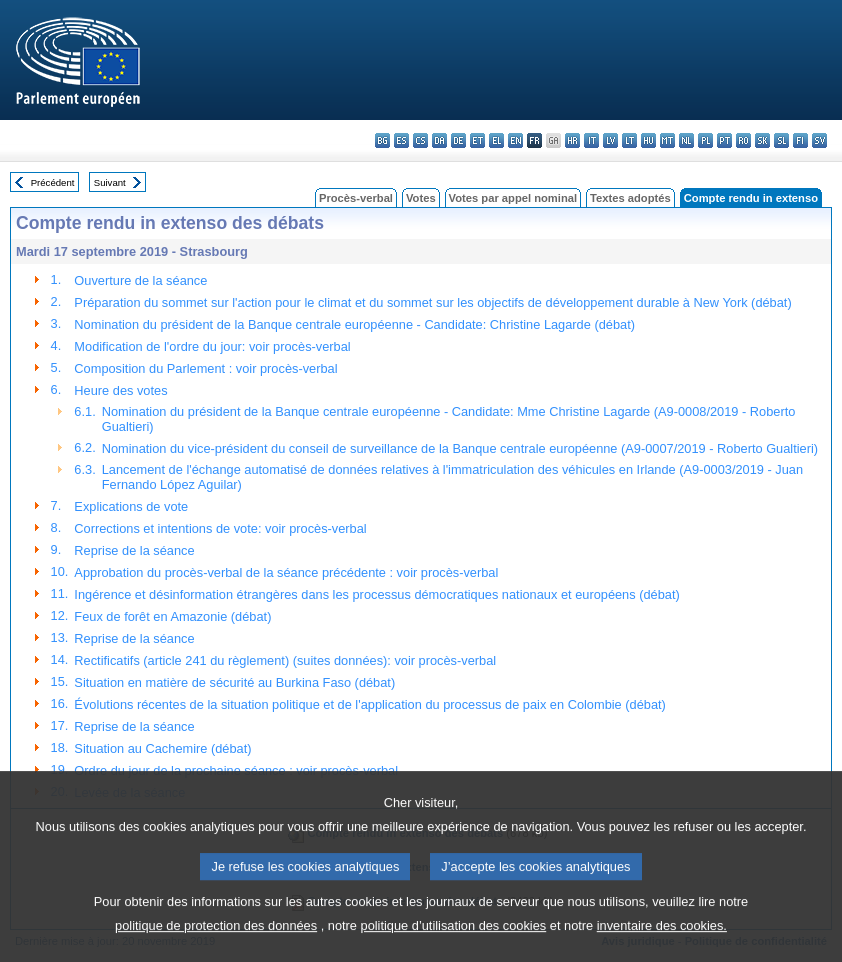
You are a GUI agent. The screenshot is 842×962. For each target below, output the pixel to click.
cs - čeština (420, 140)
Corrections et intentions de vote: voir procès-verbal (220, 528)
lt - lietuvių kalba (629, 140)
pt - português (724, 140)
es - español (401, 140)
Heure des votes (120, 390)
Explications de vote (131, 506)
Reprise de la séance (134, 550)
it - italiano (591, 140)
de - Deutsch (458, 140)
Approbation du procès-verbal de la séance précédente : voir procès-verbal (286, 572)
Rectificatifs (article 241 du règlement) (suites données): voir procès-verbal (285, 660)
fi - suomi (800, 140)
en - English (515, 140)
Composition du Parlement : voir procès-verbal (205, 368)
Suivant (110, 182)
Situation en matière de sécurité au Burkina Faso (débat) (234, 682)
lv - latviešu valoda (610, 140)
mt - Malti (667, 140)
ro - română (743, 140)
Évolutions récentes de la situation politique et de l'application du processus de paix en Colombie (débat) (369, 704)
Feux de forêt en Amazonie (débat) (172, 616)
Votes (421, 198)
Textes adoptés (630, 198)
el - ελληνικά (496, 140)
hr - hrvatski (572, 140)
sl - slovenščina (781, 140)
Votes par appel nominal (513, 198)
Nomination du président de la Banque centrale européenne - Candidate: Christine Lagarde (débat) (354, 324)
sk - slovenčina (762, 140)
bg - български (382, 140)
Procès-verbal (356, 198)
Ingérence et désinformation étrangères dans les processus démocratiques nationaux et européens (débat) (376, 594)
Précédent (53, 182)
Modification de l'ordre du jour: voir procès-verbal (212, 346)
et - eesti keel (477, 140)
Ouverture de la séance (140, 280)
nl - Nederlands (686, 140)
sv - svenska (819, 140)
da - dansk (439, 140)
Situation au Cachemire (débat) (162, 748)
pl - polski (705, 140)
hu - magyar (648, 140)
